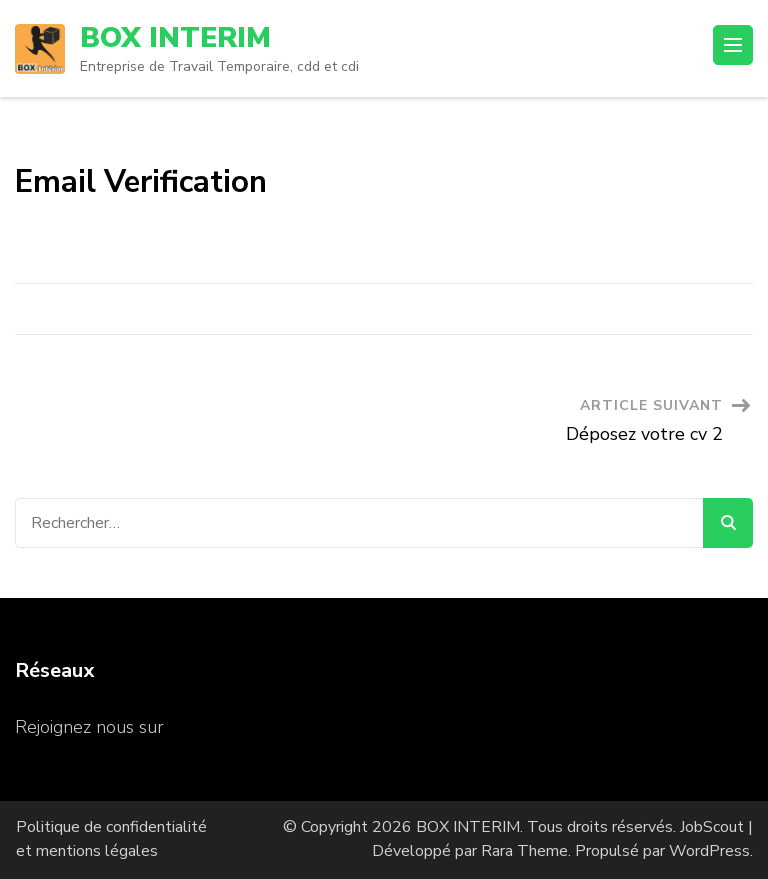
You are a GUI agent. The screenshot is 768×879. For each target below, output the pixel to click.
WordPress (709, 851)
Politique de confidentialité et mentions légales (111, 839)
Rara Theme (524, 851)
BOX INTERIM (175, 38)
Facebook (207, 727)
